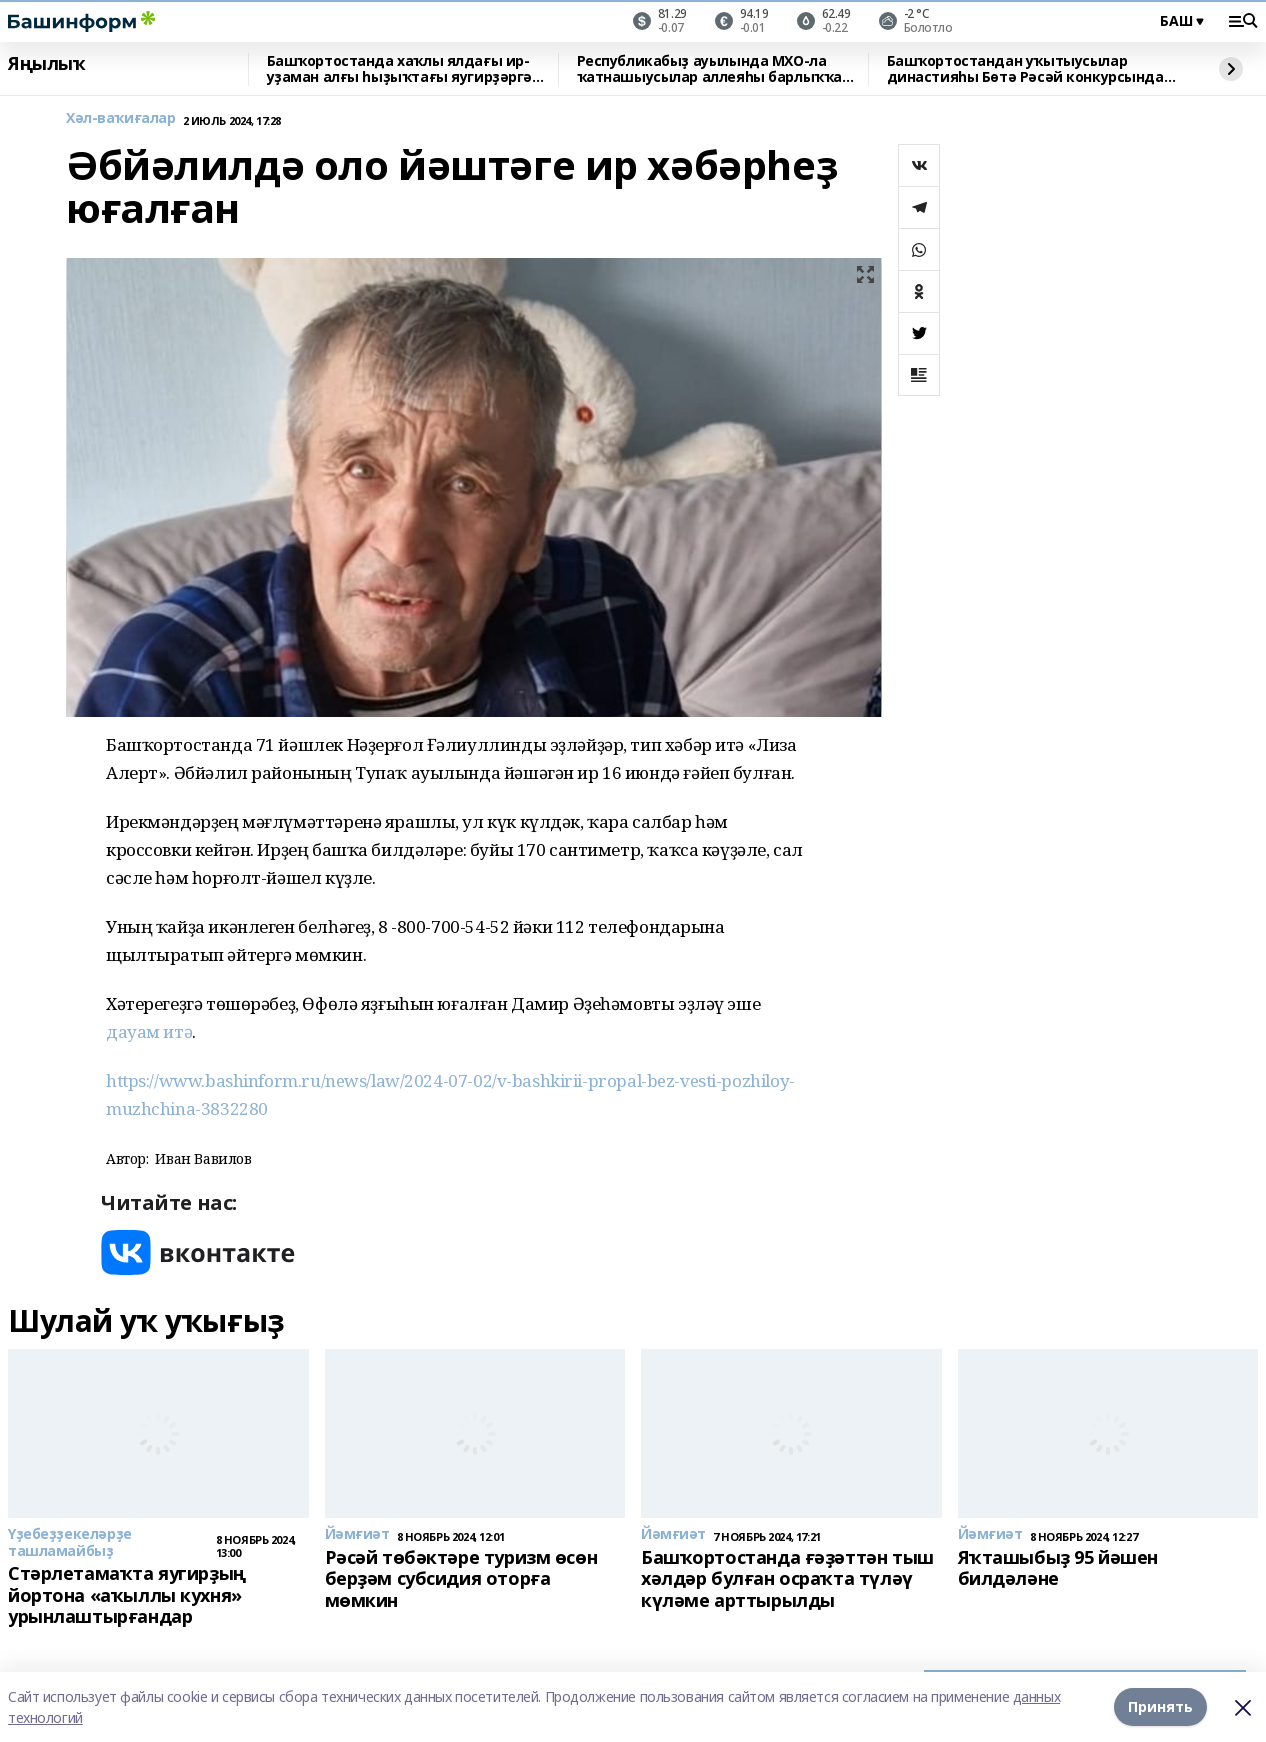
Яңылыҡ (46, 64)
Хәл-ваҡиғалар (121, 118)
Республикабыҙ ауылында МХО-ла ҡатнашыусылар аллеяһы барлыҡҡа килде (709, 69)
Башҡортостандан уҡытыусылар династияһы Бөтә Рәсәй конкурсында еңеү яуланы (1025, 69)
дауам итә (149, 1031)
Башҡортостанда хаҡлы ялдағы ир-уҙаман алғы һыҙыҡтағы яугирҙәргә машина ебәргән (400, 69)
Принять (1160, 1706)
